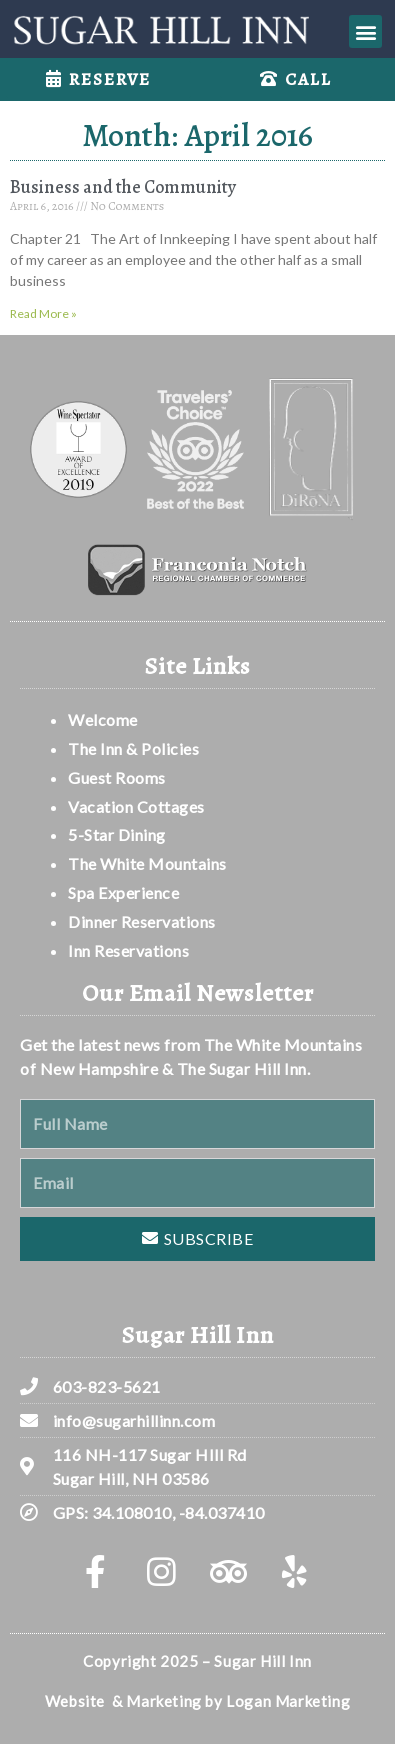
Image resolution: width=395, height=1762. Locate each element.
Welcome (104, 719)
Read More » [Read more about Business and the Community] (43, 313)
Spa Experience (123, 892)
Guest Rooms (117, 777)
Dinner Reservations (142, 921)
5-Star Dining (117, 834)
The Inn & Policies (133, 748)
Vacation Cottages (136, 806)
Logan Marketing (288, 1701)
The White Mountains (147, 863)
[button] (365, 31)
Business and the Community (123, 187)
